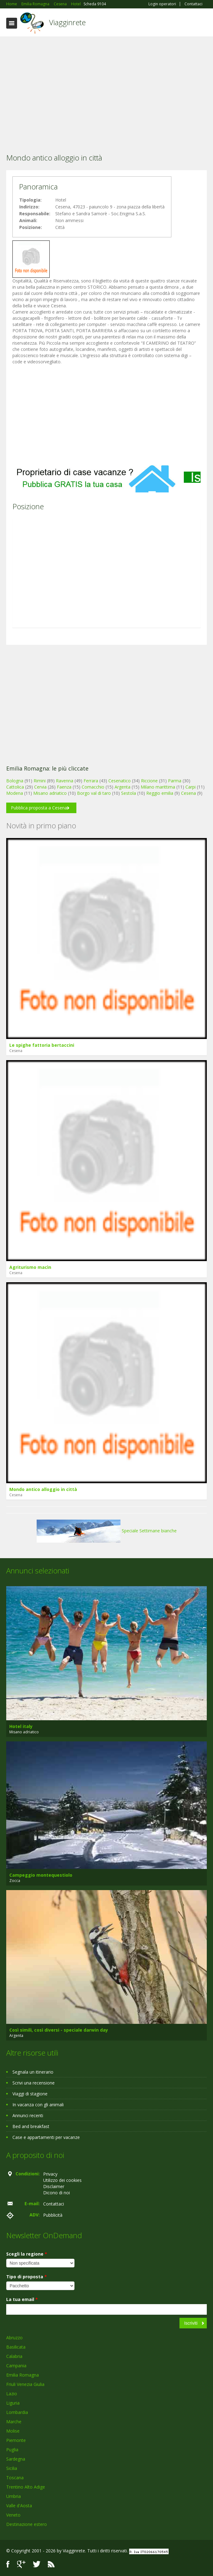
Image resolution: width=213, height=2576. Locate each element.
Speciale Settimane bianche (107, 1531)
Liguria (13, 2403)
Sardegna (15, 2459)
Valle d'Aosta (19, 2505)
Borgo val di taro (94, 793)
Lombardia (17, 2412)
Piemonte (16, 2440)
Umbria (13, 2496)
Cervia (40, 787)
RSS (51, 2564)
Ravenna (64, 781)
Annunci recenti (27, 2115)
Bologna (14, 781)
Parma (174, 781)
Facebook (8, 2564)
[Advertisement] (106, 86)
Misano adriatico (50, 793)
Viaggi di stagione (30, 2094)
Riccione (149, 781)
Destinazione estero (26, 2524)
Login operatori (162, 4)
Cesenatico (119, 781)
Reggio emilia (159, 793)
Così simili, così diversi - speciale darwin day (58, 2030)
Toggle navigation (11, 23)
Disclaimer (53, 2186)
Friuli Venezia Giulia (25, 2384)
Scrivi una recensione (33, 2083)
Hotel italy (21, 1726)
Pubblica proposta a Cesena (39, 808)
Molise (13, 2431)
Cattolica (15, 787)
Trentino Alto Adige (25, 2487)
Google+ (21, 2564)
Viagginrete (67, 22)
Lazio (11, 2394)
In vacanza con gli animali (38, 2105)
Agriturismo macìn (30, 1267)
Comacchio (93, 787)
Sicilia (11, 2468)
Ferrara (91, 781)
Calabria (14, 2356)
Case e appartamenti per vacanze (46, 2137)
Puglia (12, 2450)
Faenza (64, 787)
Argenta (122, 787)
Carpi (190, 787)
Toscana (15, 2478)
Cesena (188, 793)
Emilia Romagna (22, 2375)
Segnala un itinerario (32, 2072)
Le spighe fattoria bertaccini (41, 1045)
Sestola (128, 793)
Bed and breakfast (30, 2126)
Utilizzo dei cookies (62, 2180)
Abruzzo (14, 2338)
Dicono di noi (56, 2193)
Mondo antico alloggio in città (43, 1489)
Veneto (13, 2515)
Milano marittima (158, 787)
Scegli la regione (26, 2254)
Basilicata (15, 2347)
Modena (14, 793)
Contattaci (193, 4)
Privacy (50, 2174)
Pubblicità (52, 2215)
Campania (16, 2366)
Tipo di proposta (26, 2277)
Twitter (36, 2564)
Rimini (40, 781)
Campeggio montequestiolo (40, 1875)
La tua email (22, 2299)
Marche (13, 2422)
